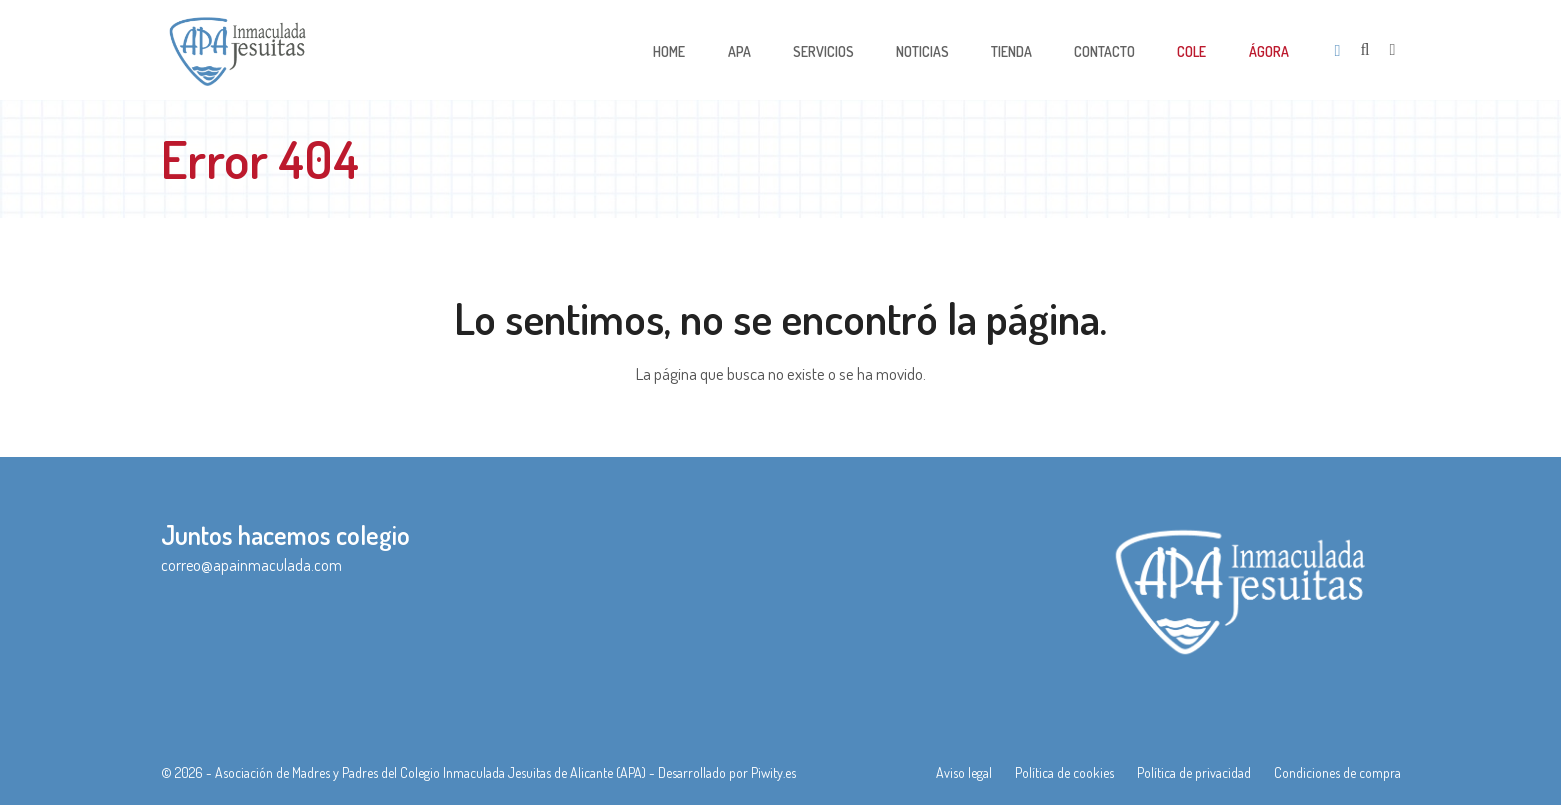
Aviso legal (964, 772)
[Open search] (1365, 50)
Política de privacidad (1194, 772)
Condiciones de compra (1337, 772)
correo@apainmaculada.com (251, 565)
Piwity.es (773, 772)
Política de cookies (1064, 772)
